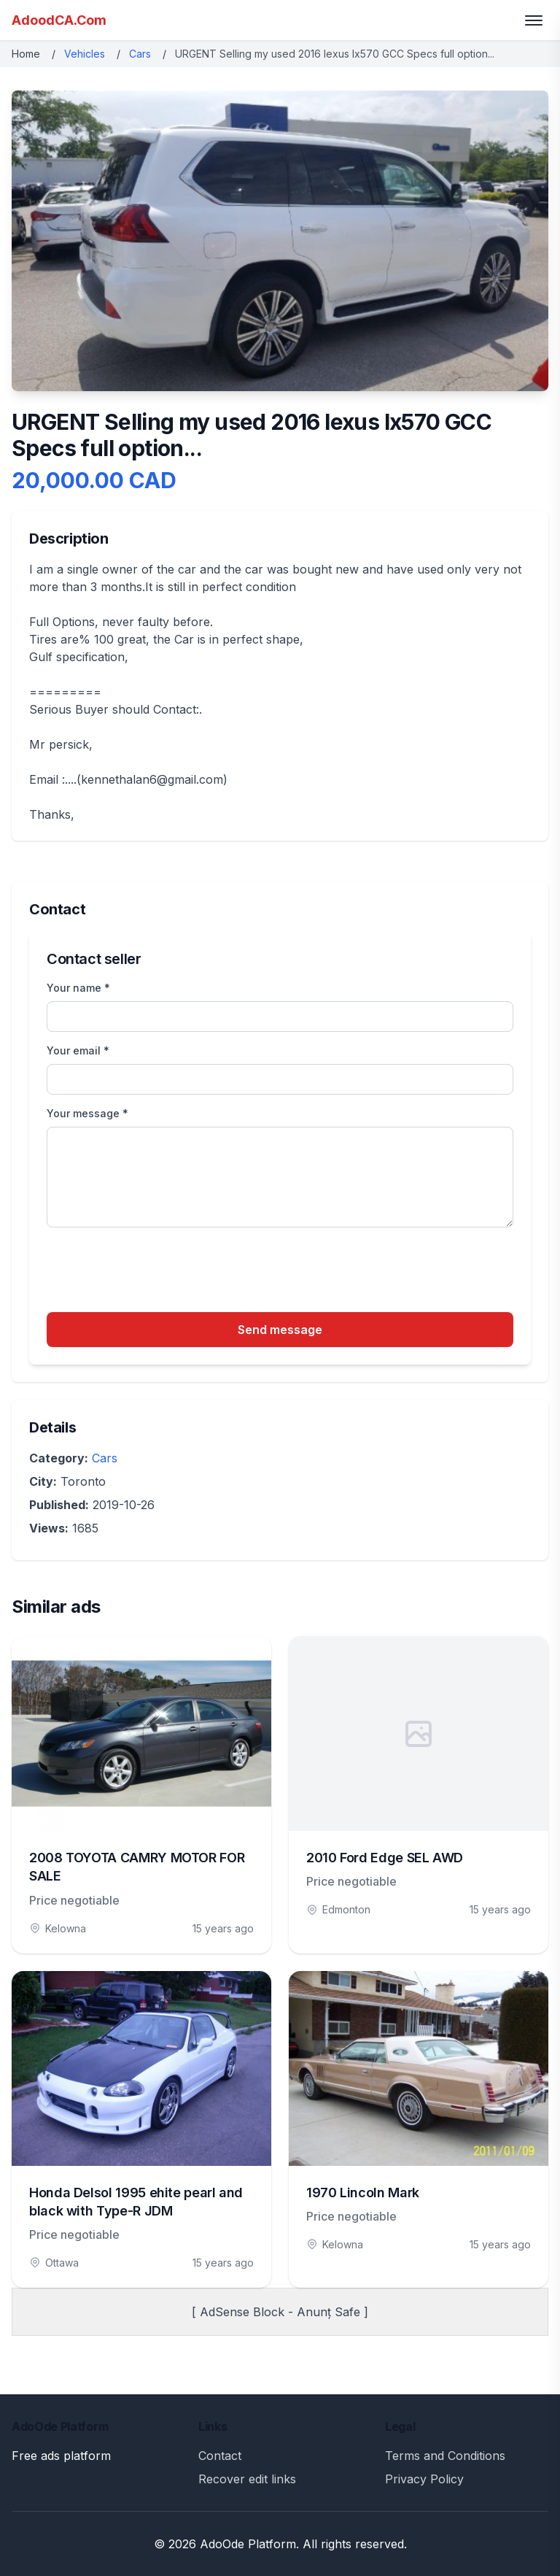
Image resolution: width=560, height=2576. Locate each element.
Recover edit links (247, 2479)
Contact (219, 2455)
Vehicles (84, 53)
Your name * (78, 988)
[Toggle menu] (533, 20)
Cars (140, 53)
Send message (280, 1329)
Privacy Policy (424, 2479)
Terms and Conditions (445, 2455)
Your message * (87, 1113)
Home (26, 53)
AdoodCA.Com (59, 20)
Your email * (78, 1050)
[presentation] (157, 1271)
